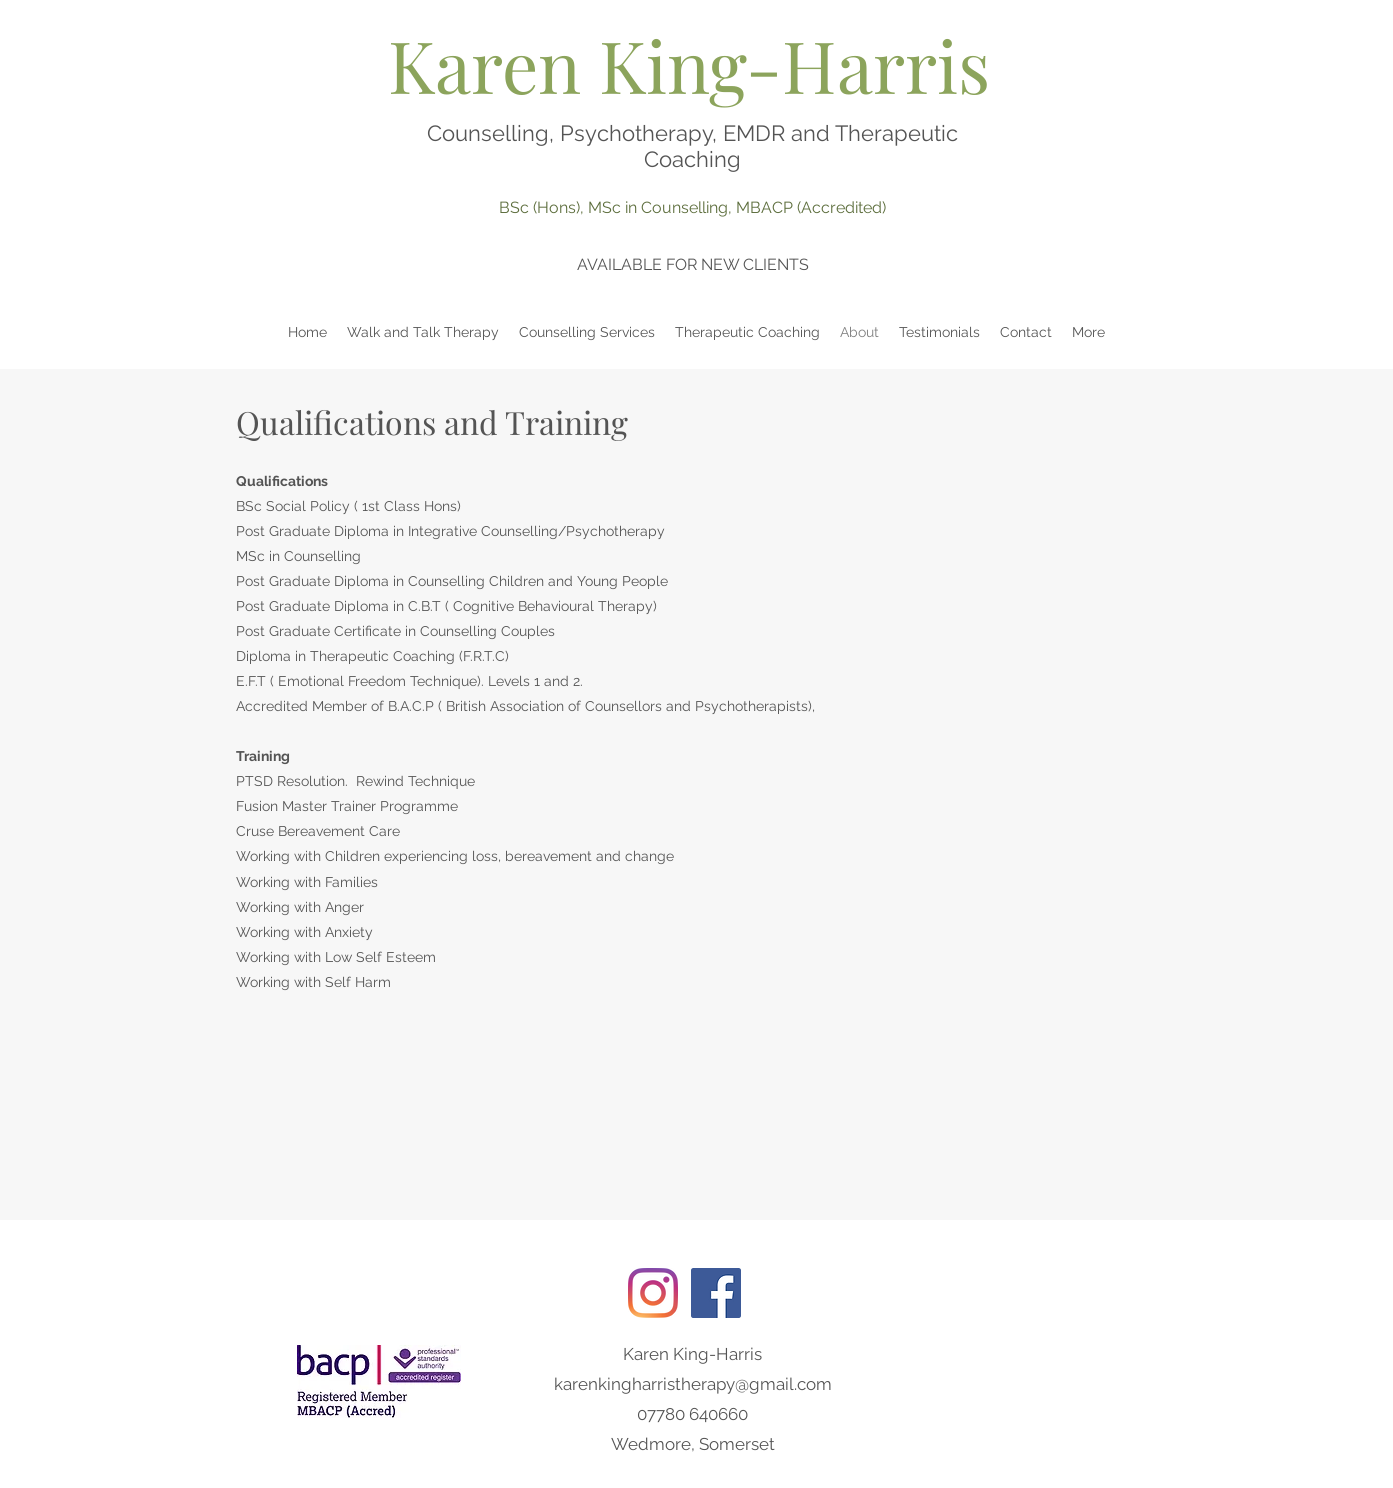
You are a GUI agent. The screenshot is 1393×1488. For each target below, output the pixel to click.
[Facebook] (716, 1293)
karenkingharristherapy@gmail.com (693, 1384)
